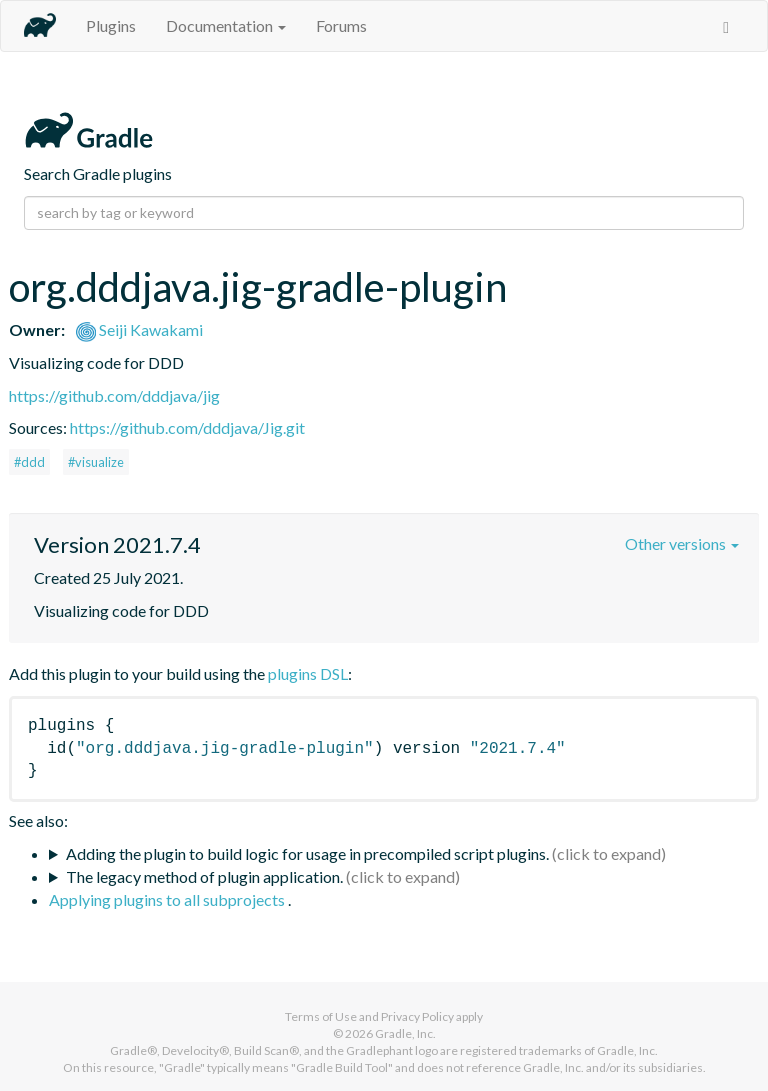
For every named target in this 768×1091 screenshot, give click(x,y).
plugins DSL (308, 673)
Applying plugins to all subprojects (168, 899)
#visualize (96, 462)
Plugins (111, 25)
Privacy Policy (417, 1016)
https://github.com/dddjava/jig (114, 395)
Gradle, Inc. (405, 1033)
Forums (341, 25)
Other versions (682, 543)
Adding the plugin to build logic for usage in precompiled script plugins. (307, 853)
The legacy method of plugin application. (204, 876)
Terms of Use (321, 1016)
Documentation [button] (226, 25)
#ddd (29, 462)
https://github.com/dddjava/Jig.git (187, 427)
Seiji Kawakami (139, 329)
